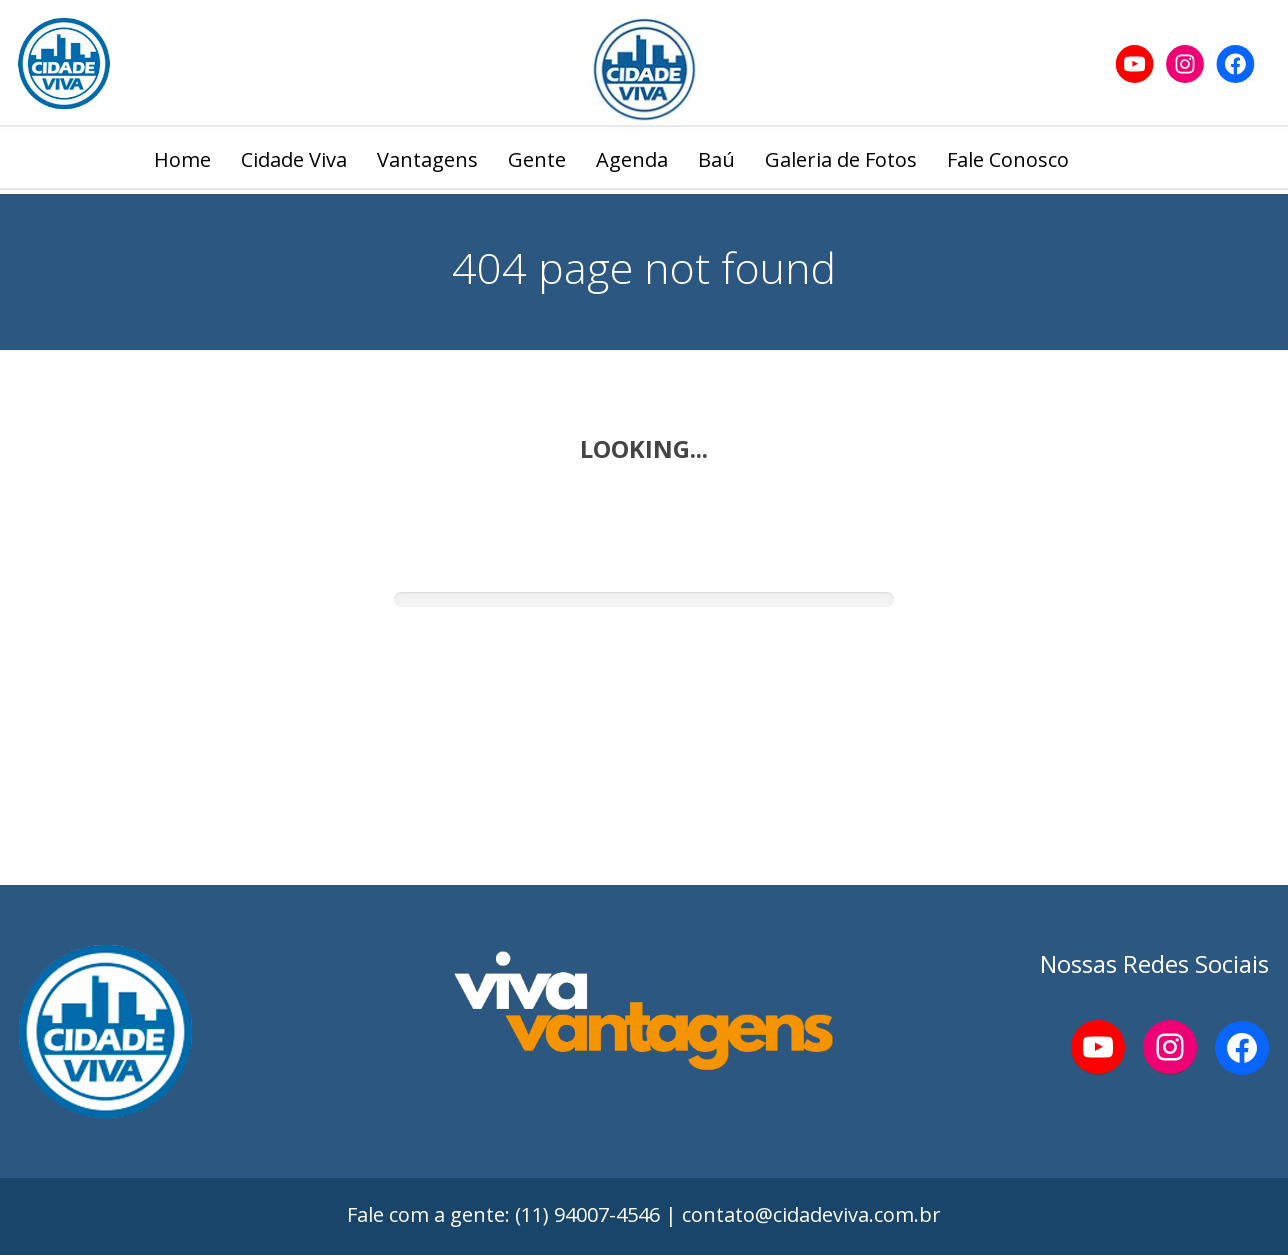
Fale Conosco (1008, 159)
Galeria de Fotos (841, 159)
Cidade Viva (294, 159)
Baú (716, 159)
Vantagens (427, 159)
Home (182, 159)
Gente (537, 159)
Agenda (632, 159)
